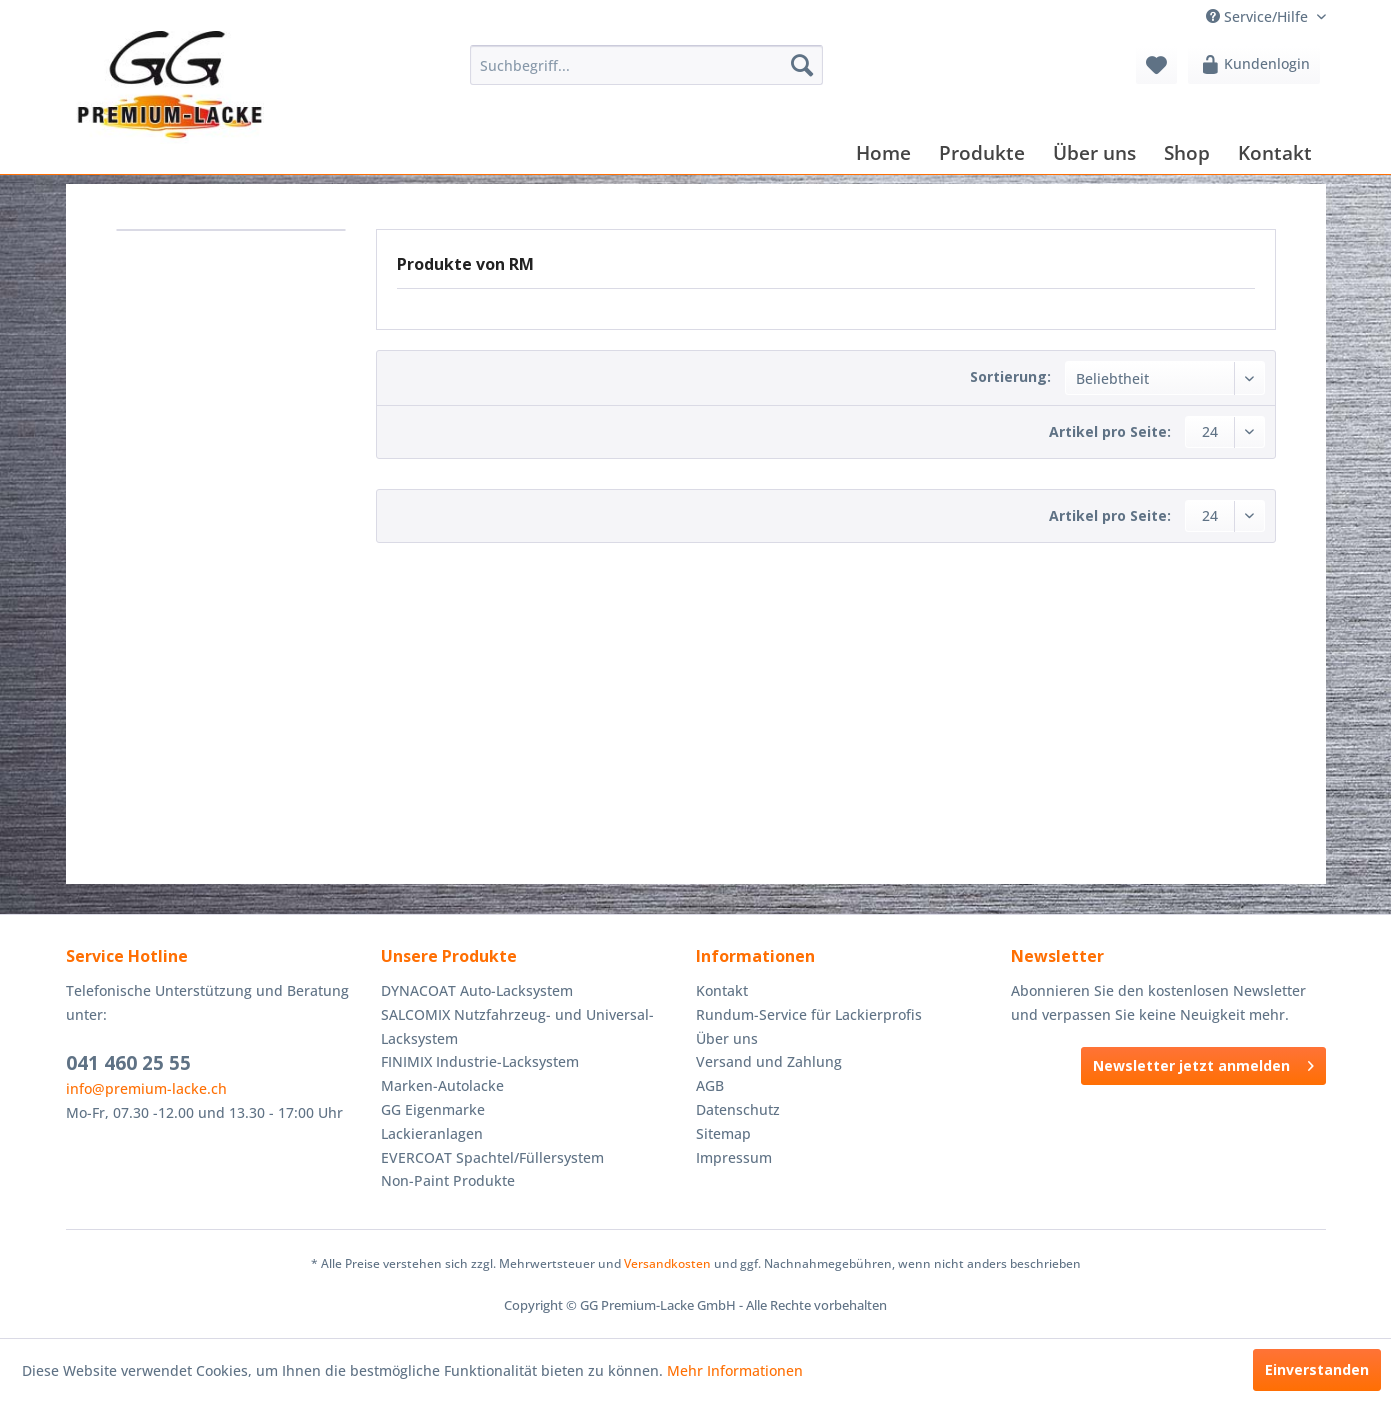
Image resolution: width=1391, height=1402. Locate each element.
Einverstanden (1317, 1369)
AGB (710, 1085)
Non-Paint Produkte (448, 1180)
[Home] (883, 152)
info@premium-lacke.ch (146, 1088)
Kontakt (722, 990)
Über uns (727, 1038)
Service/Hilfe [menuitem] (1259, 16)
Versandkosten (667, 1263)
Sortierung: (1010, 376)
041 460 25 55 (128, 1063)
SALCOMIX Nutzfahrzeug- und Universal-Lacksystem (517, 1026)
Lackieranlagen (432, 1133)
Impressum (734, 1157)
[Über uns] (1094, 152)
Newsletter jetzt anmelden (1203, 1062)
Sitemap (723, 1133)
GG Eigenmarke (433, 1109)
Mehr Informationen (735, 1370)
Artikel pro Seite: (1110, 431)
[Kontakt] (1275, 152)
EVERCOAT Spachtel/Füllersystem (492, 1157)
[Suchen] (802, 65)
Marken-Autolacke (442, 1085)
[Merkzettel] (1156, 65)
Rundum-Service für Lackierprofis (809, 1014)
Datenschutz (738, 1109)
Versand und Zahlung (769, 1061)
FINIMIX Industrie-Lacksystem (480, 1061)
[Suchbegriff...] (646, 65)
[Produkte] (982, 152)
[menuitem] (646, 65)
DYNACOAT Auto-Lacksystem (477, 990)
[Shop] (1187, 152)
